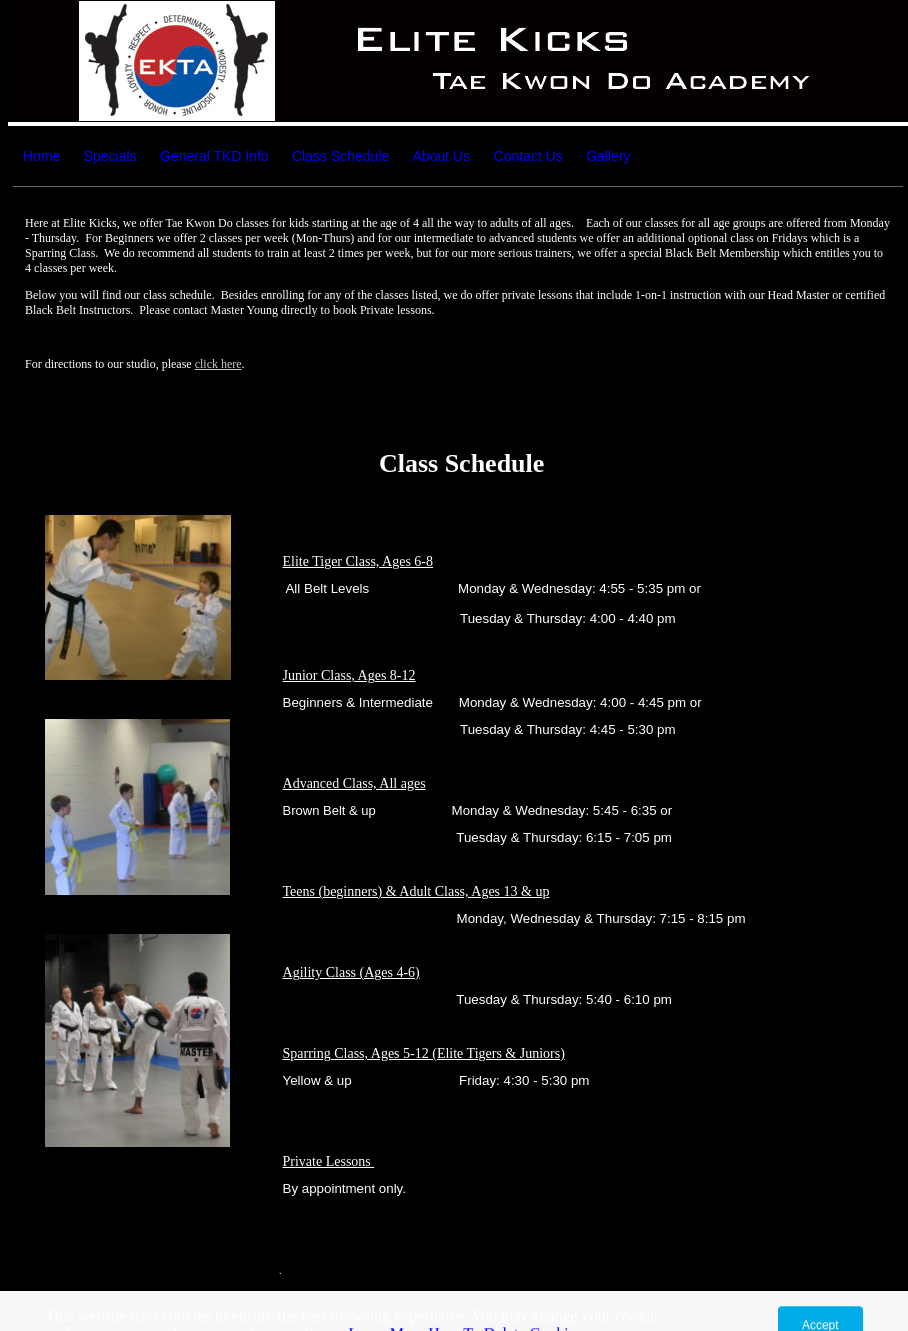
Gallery (608, 156)
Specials (110, 156)
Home (41, 156)
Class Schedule (340, 156)
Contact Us (528, 156)
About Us (442, 156)
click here (218, 364)
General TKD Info (214, 156)
